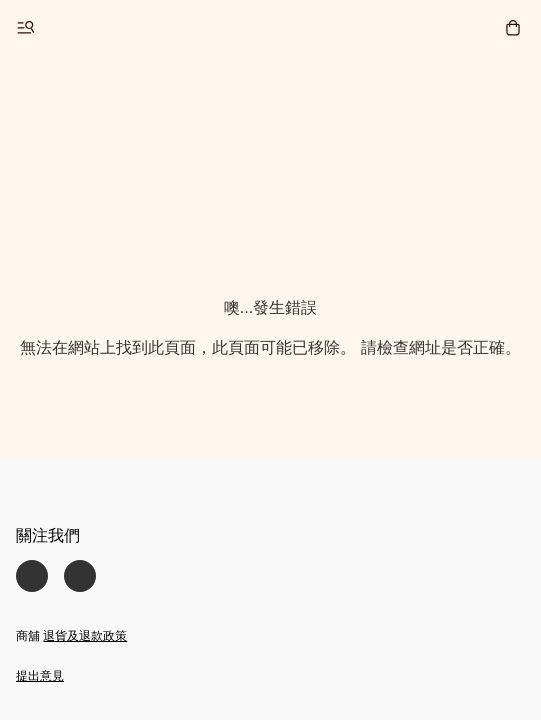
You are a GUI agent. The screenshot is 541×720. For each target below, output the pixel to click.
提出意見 (40, 676)
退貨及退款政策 (85, 636)
